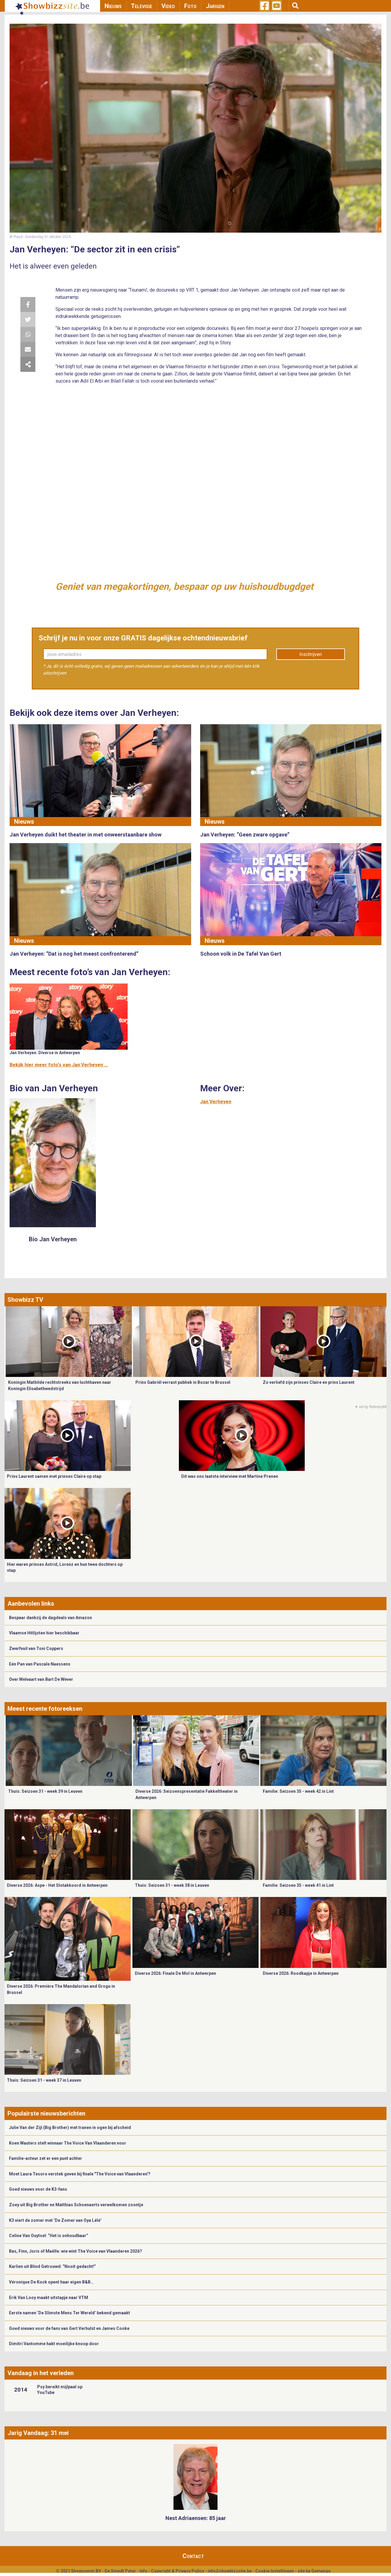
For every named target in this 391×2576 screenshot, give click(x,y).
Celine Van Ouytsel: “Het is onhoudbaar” (48, 2235)
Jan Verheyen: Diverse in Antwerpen (45, 1052)
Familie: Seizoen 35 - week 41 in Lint (298, 1885)
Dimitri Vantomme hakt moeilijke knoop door (54, 2343)
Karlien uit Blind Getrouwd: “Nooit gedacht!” (52, 2266)
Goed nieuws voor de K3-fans (38, 2189)
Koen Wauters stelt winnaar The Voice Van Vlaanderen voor (67, 2143)
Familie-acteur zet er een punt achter (45, 2158)
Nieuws (113, 6)
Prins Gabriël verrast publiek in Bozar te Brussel (182, 1382)
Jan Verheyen (215, 1101)
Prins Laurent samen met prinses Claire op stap (54, 1476)
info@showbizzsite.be (230, 2571)
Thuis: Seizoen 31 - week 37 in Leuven (44, 2080)
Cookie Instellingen (274, 2571)
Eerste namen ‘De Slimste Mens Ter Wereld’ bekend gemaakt (69, 2312)
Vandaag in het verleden (40, 2373)
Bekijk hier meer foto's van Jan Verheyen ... (59, 1065)
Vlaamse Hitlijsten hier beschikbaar (44, 1633)
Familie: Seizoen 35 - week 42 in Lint (298, 1791)
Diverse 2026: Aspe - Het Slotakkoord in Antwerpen (57, 1885)
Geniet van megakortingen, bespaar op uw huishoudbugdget (184, 586)
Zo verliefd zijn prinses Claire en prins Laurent (308, 1382)
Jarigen (215, 6)
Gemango (321, 2571)
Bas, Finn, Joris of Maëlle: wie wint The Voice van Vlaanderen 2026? (75, 2251)
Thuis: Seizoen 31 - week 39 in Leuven (45, 1791)
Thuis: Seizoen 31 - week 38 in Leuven (172, 1885)
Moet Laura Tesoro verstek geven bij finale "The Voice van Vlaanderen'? (79, 2174)
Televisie (141, 6)
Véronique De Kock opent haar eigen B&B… (51, 2282)
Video (168, 6)
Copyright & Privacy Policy (177, 2571)
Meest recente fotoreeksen (44, 1708)
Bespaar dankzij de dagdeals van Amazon (50, 1617)
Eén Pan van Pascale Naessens (39, 1664)
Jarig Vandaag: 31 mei (38, 2432)
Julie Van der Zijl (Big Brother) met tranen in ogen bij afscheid (70, 2127)
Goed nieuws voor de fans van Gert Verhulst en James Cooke (69, 2328)
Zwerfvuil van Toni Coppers (36, 1648)
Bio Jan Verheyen (53, 1239)
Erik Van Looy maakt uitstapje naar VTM (48, 2297)
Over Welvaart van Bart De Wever (41, 1679)
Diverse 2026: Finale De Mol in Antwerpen (175, 1973)
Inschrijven (310, 654)
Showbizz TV (25, 1299)
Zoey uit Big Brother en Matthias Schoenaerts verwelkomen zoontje (76, 2204)
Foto (190, 6)
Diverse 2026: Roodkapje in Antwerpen (301, 1973)
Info (143, 2571)
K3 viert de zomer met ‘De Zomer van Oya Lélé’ (55, 2220)
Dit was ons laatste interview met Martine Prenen (229, 1476)
